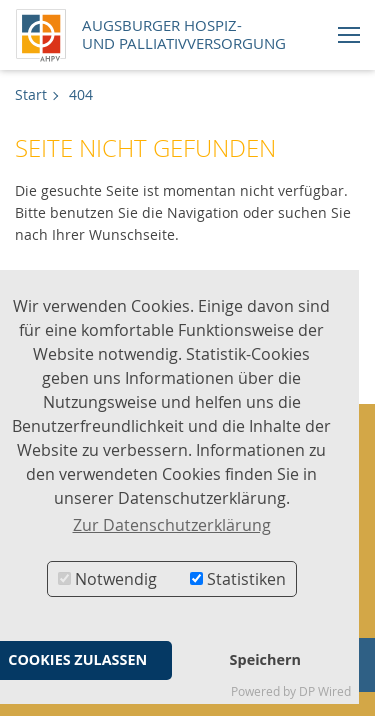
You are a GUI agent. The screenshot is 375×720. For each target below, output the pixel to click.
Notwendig (107, 579)
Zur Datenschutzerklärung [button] (172, 525)
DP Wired (325, 691)
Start (31, 94)
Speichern (265, 659)
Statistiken (238, 579)
